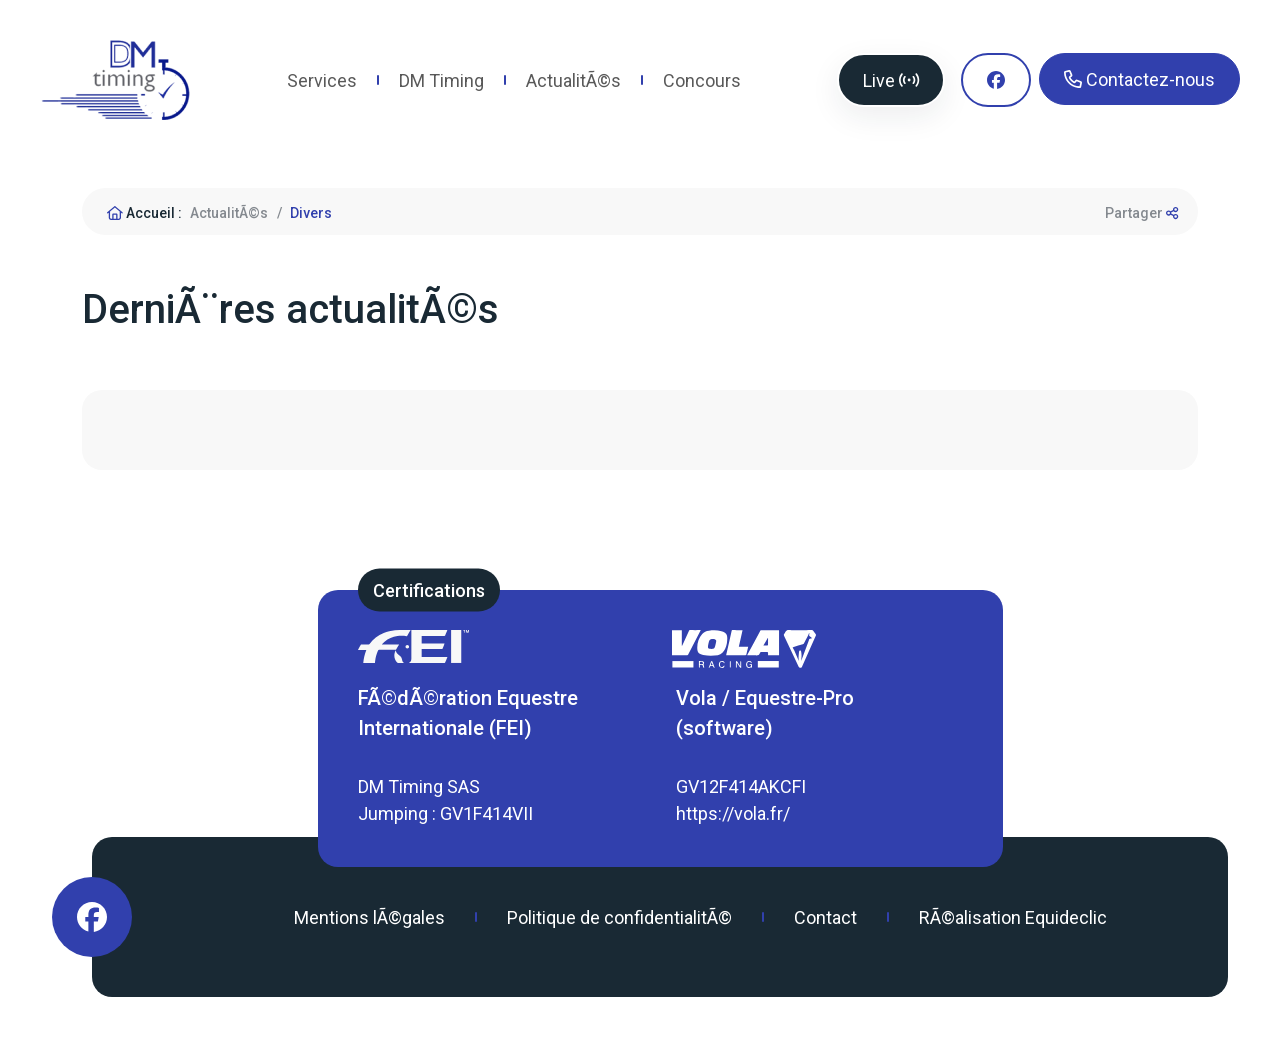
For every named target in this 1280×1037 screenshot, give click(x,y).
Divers (311, 213)
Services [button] (322, 80)
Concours (702, 80)
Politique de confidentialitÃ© (619, 917)
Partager (1141, 213)
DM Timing (441, 80)
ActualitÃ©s (573, 80)
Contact (825, 917)
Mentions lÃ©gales (369, 917)
